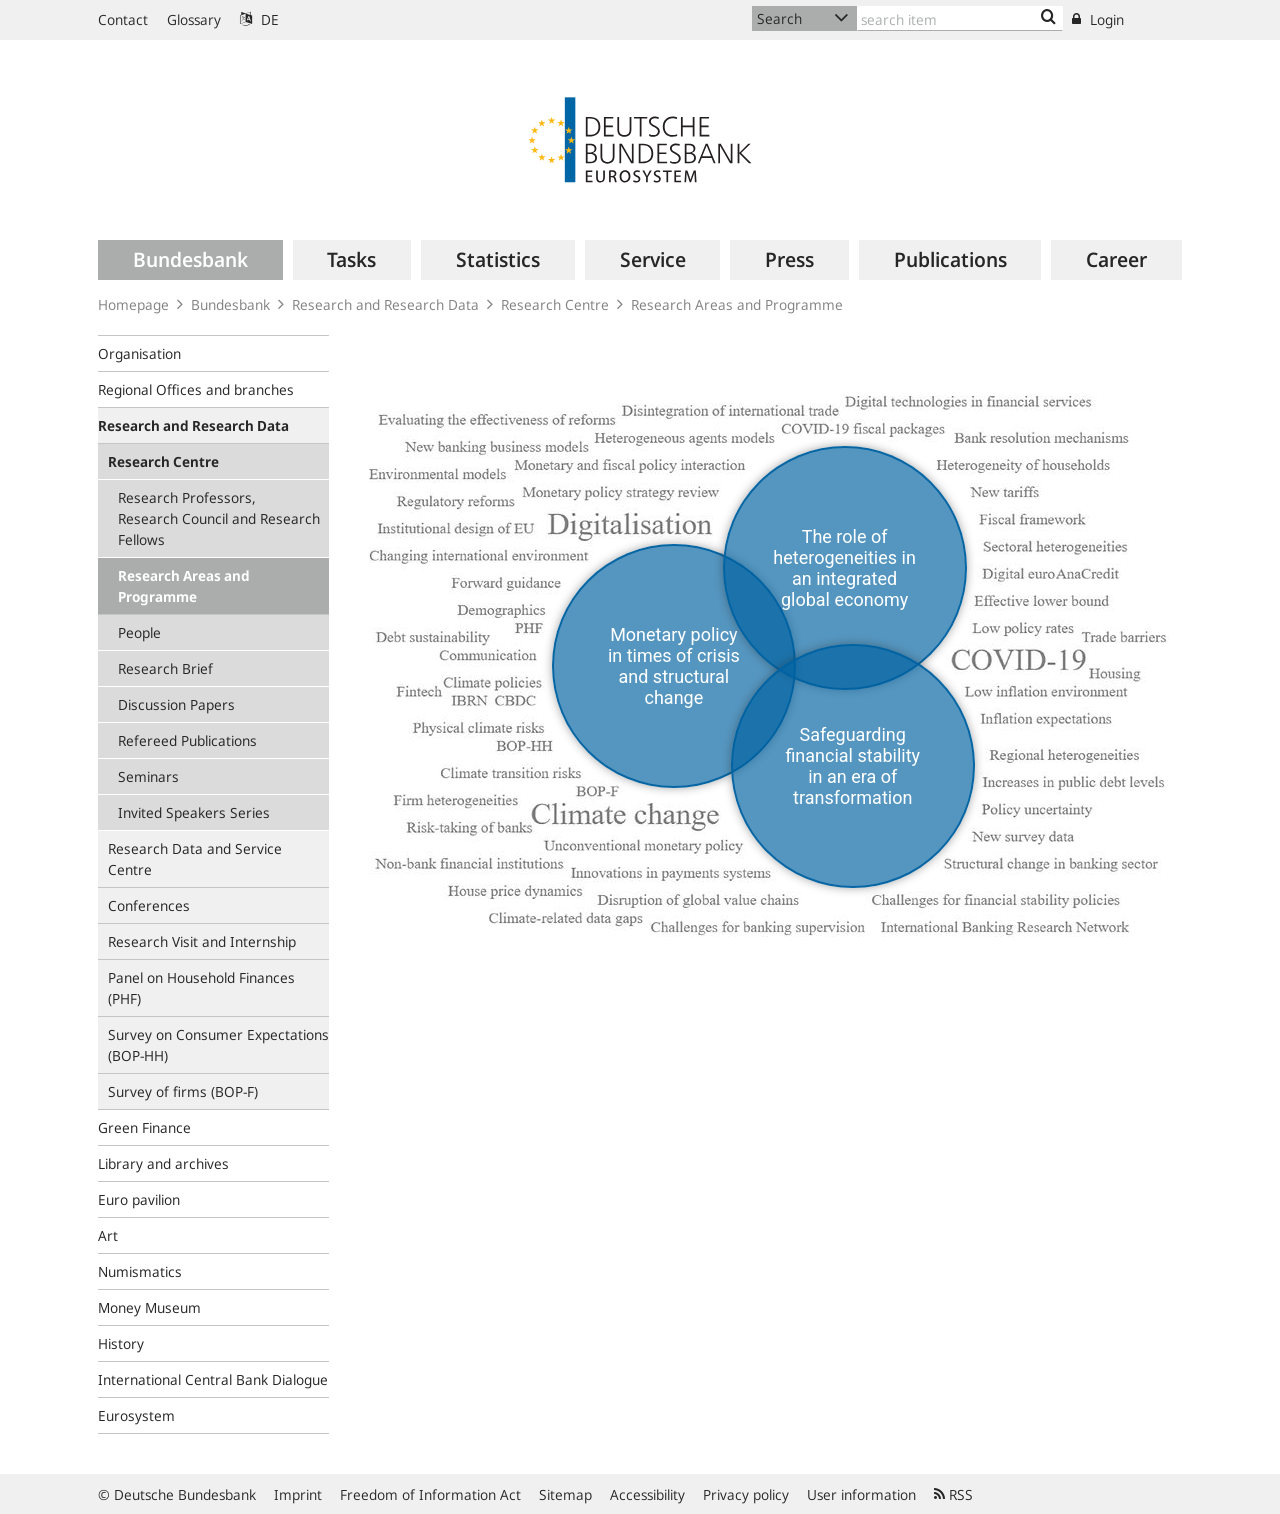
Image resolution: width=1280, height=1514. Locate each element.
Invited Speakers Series (194, 812)
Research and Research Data (385, 304)
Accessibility (647, 1494)
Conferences (149, 905)
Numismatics (140, 1271)
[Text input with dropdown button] (960, 18)
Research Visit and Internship (202, 941)
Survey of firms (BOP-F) (183, 1091)
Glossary (194, 19)
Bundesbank (230, 304)
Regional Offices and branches (196, 389)
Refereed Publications (187, 740)
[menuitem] (190, 260)
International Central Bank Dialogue (213, 1379)
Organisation (139, 353)
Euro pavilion (139, 1199)
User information (861, 1494)
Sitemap (565, 1494)
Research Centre (555, 304)
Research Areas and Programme (737, 304)
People (139, 632)
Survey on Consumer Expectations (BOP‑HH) (218, 1045)
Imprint (298, 1494)
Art (108, 1235)
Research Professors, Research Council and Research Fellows (219, 518)
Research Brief (165, 668)
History (121, 1343)
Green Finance (144, 1127)
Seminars (148, 776)
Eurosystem (136, 1415)
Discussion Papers (176, 704)
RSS (953, 1494)
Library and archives (163, 1163)
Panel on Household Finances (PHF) (201, 988)
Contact (123, 19)
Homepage (133, 304)
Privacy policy (746, 1494)
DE (259, 19)
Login (1098, 19)
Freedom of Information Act (430, 1494)
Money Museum (149, 1307)
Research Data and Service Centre (195, 859)
